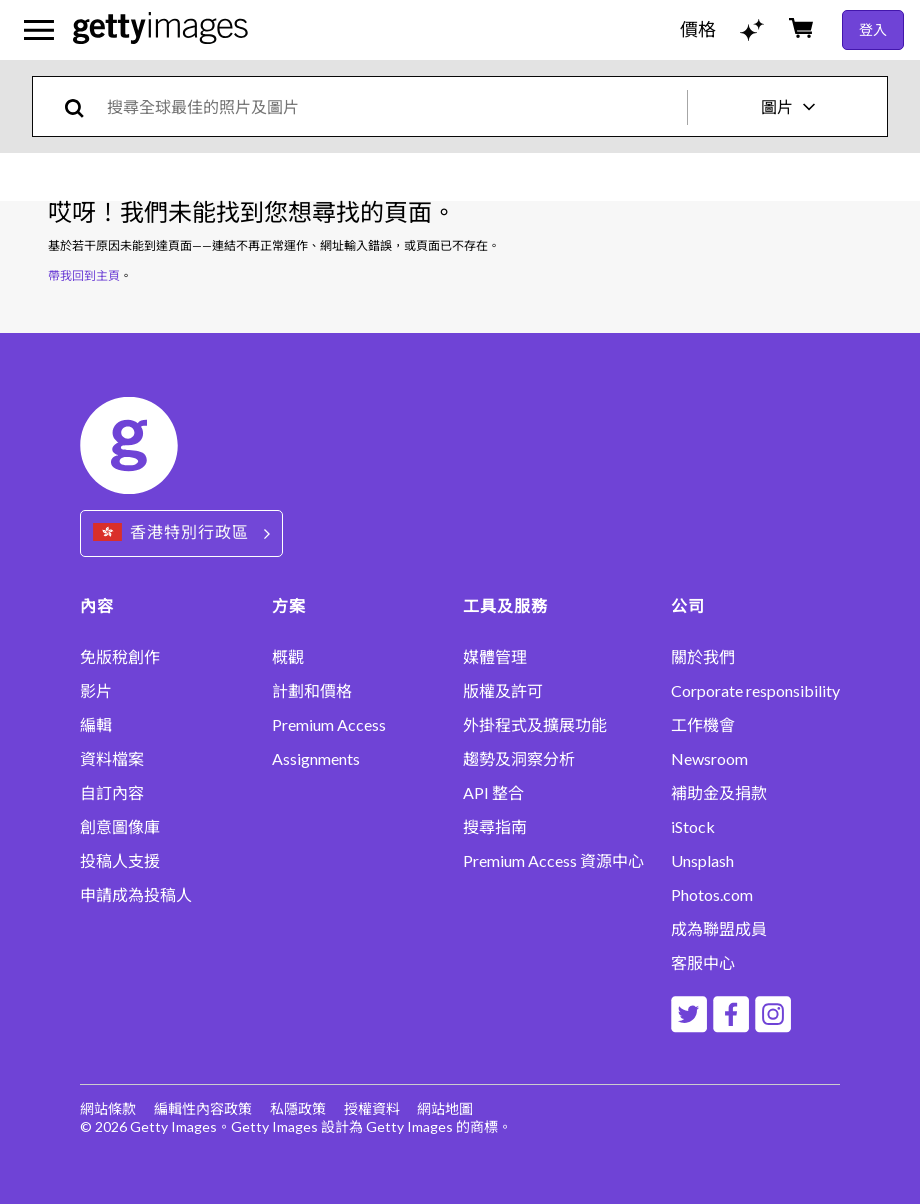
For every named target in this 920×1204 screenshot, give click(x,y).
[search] (82, 106)
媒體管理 (495, 657)
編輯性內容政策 (203, 1108)
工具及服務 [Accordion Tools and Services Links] (505, 605)
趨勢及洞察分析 (519, 759)
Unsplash (702, 861)
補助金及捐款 (719, 793)
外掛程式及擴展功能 (535, 725)
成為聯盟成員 (719, 929)
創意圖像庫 (120, 827)
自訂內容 (112, 793)
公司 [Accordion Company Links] (688, 605)
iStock (693, 827)
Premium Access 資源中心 (553, 861)
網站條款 (108, 1108)
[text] (393, 106)
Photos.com (712, 895)
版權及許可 (503, 691)
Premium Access (329, 725)
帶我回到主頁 (84, 275)
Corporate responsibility (755, 691)
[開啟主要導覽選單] (39, 30)
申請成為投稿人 (136, 895)
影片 (96, 691)
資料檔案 (112, 759)
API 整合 (493, 793)
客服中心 (703, 963)
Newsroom (709, 759)
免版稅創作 (120, 657)
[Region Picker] (181, 533)
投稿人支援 (120, 861)
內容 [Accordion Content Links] (97, 605)
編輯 (96, 725)
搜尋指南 (495, 827)
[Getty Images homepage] (160, 30)
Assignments (316, 759)
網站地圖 (446, 1108)
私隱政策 (298, 1108)
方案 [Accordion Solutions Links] (289, 605)
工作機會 (703, 725)
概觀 (288, 657)
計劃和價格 (312, 691)
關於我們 (703, 657)
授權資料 (372, 1108)
